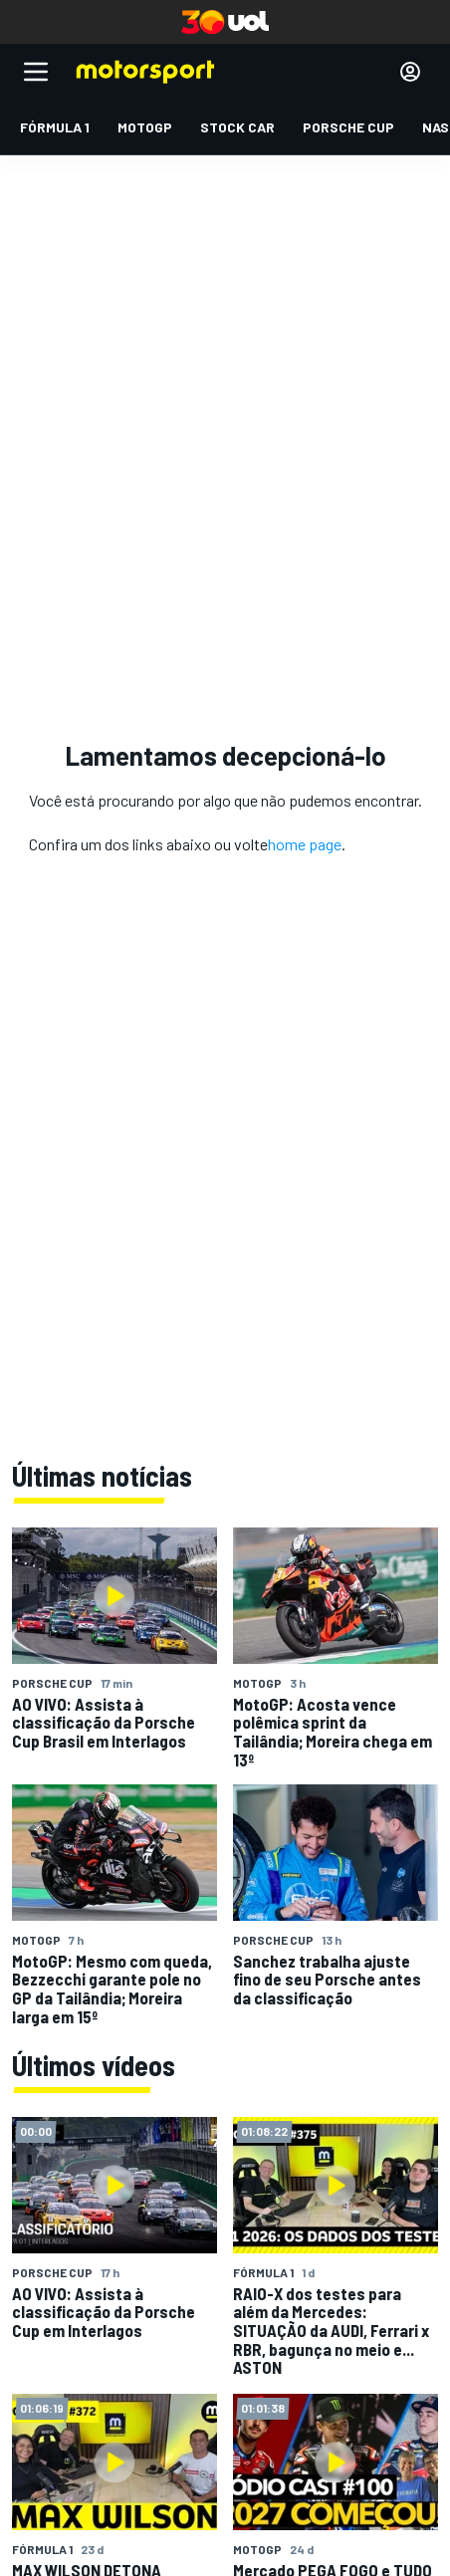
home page (304, 843)
